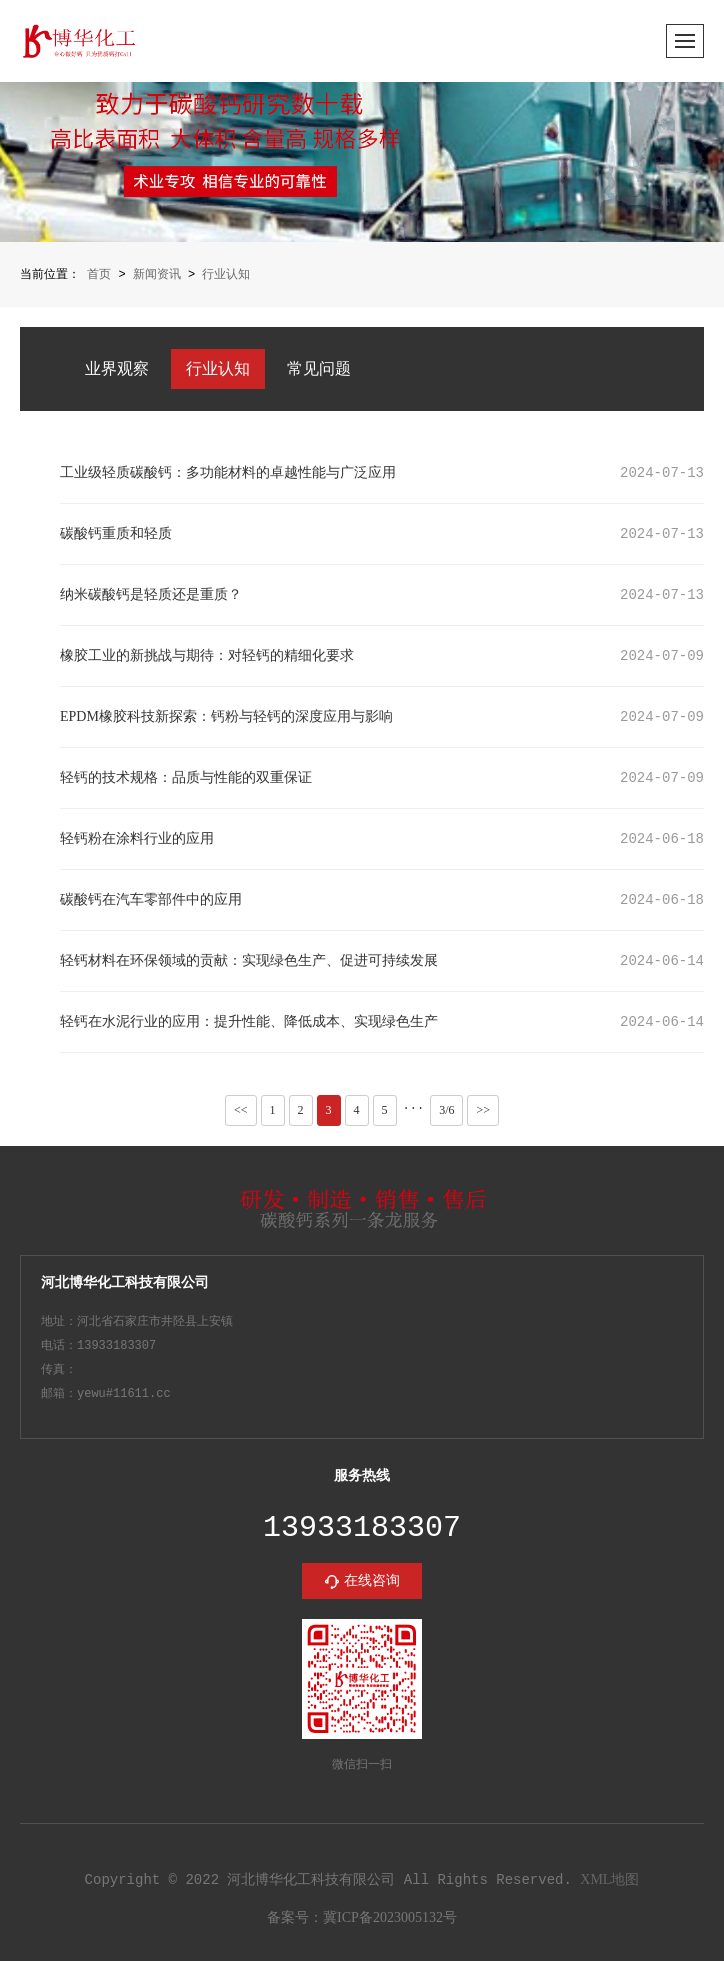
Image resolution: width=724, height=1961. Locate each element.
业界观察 (117, 367)
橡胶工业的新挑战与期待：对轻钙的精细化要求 (207, 654)
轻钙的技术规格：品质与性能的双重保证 (186, 776)
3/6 (446, 1109)
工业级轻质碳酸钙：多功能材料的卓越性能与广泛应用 (228, 471)
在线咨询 (372, 1579)
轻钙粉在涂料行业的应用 (137, 837)
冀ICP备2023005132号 (390, 1918)
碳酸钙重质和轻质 (116, 532)
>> (483, 1108)
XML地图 (609, 1879)
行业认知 (226, 274)
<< (241, 1108)
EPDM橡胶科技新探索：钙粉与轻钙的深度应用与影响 (226, 715)
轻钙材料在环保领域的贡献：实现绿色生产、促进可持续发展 (249, 959)
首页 (99, 274)
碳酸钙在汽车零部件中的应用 (151, 898)
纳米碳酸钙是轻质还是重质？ (151, 593)
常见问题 (319, 367)
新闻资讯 (157, 274)
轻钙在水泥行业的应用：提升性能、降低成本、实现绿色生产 (249, 1020)
